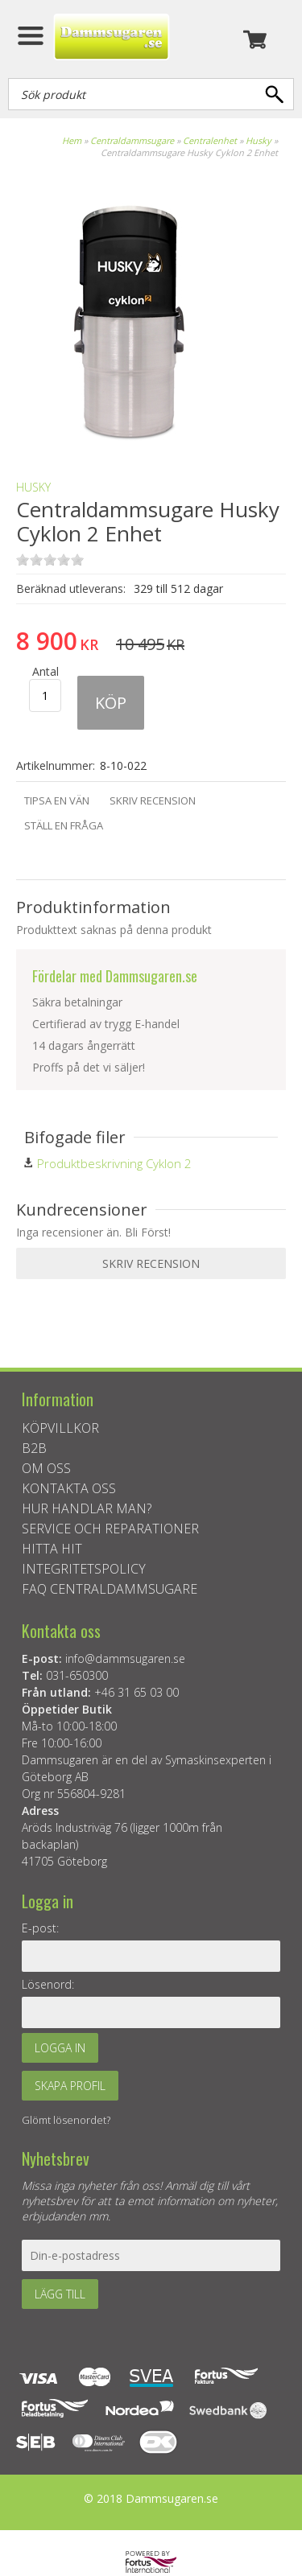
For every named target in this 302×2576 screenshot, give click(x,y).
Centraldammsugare (132, 140)
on (22, 559)
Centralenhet (210, 140)
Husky (258, 140)
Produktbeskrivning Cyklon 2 (114, 1163)
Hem (71, 140)
